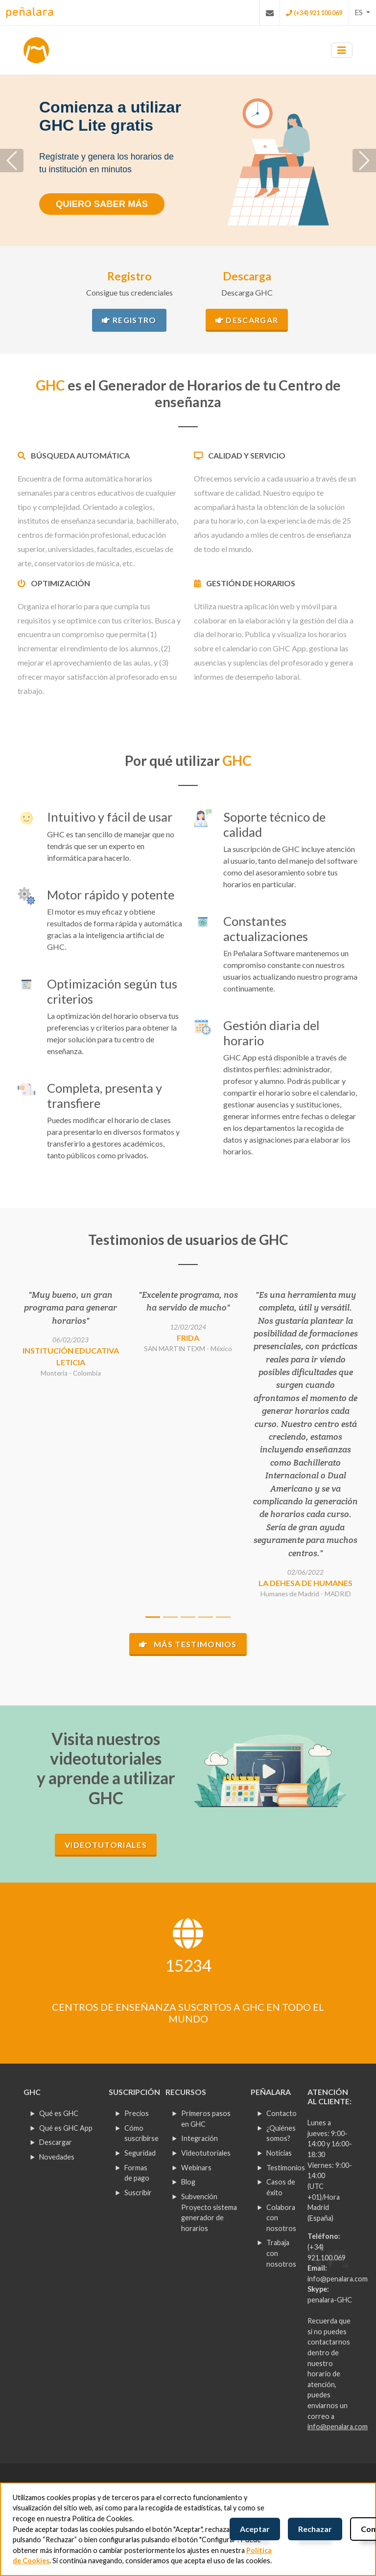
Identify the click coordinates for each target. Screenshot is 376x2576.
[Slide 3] (188, 1617)
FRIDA (188, 1337)
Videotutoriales (106, 1844)
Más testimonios (188, 1644)
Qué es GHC (58, 2113)
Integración (199, 2138)
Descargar (247, 319)
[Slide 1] (152, 1617)
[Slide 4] (205, 1617)
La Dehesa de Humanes (305, 1582)
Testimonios (285, 2167)
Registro (129, 319)
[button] (362, 12)
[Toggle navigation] (341, 50)
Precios (136, 2113)
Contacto (281, 2113)
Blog (188, 2182)
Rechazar (315, 2528)
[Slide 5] (223, 1617)
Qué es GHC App (66, 2128)
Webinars (196, 2167)
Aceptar (255, 2528)
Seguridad (140, 2153)
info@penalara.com (337, 2279)
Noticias (279, 2153)
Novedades (56, 2157)
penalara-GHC (329, 2300)
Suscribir (138, 2192)
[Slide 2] (170, 1617)
